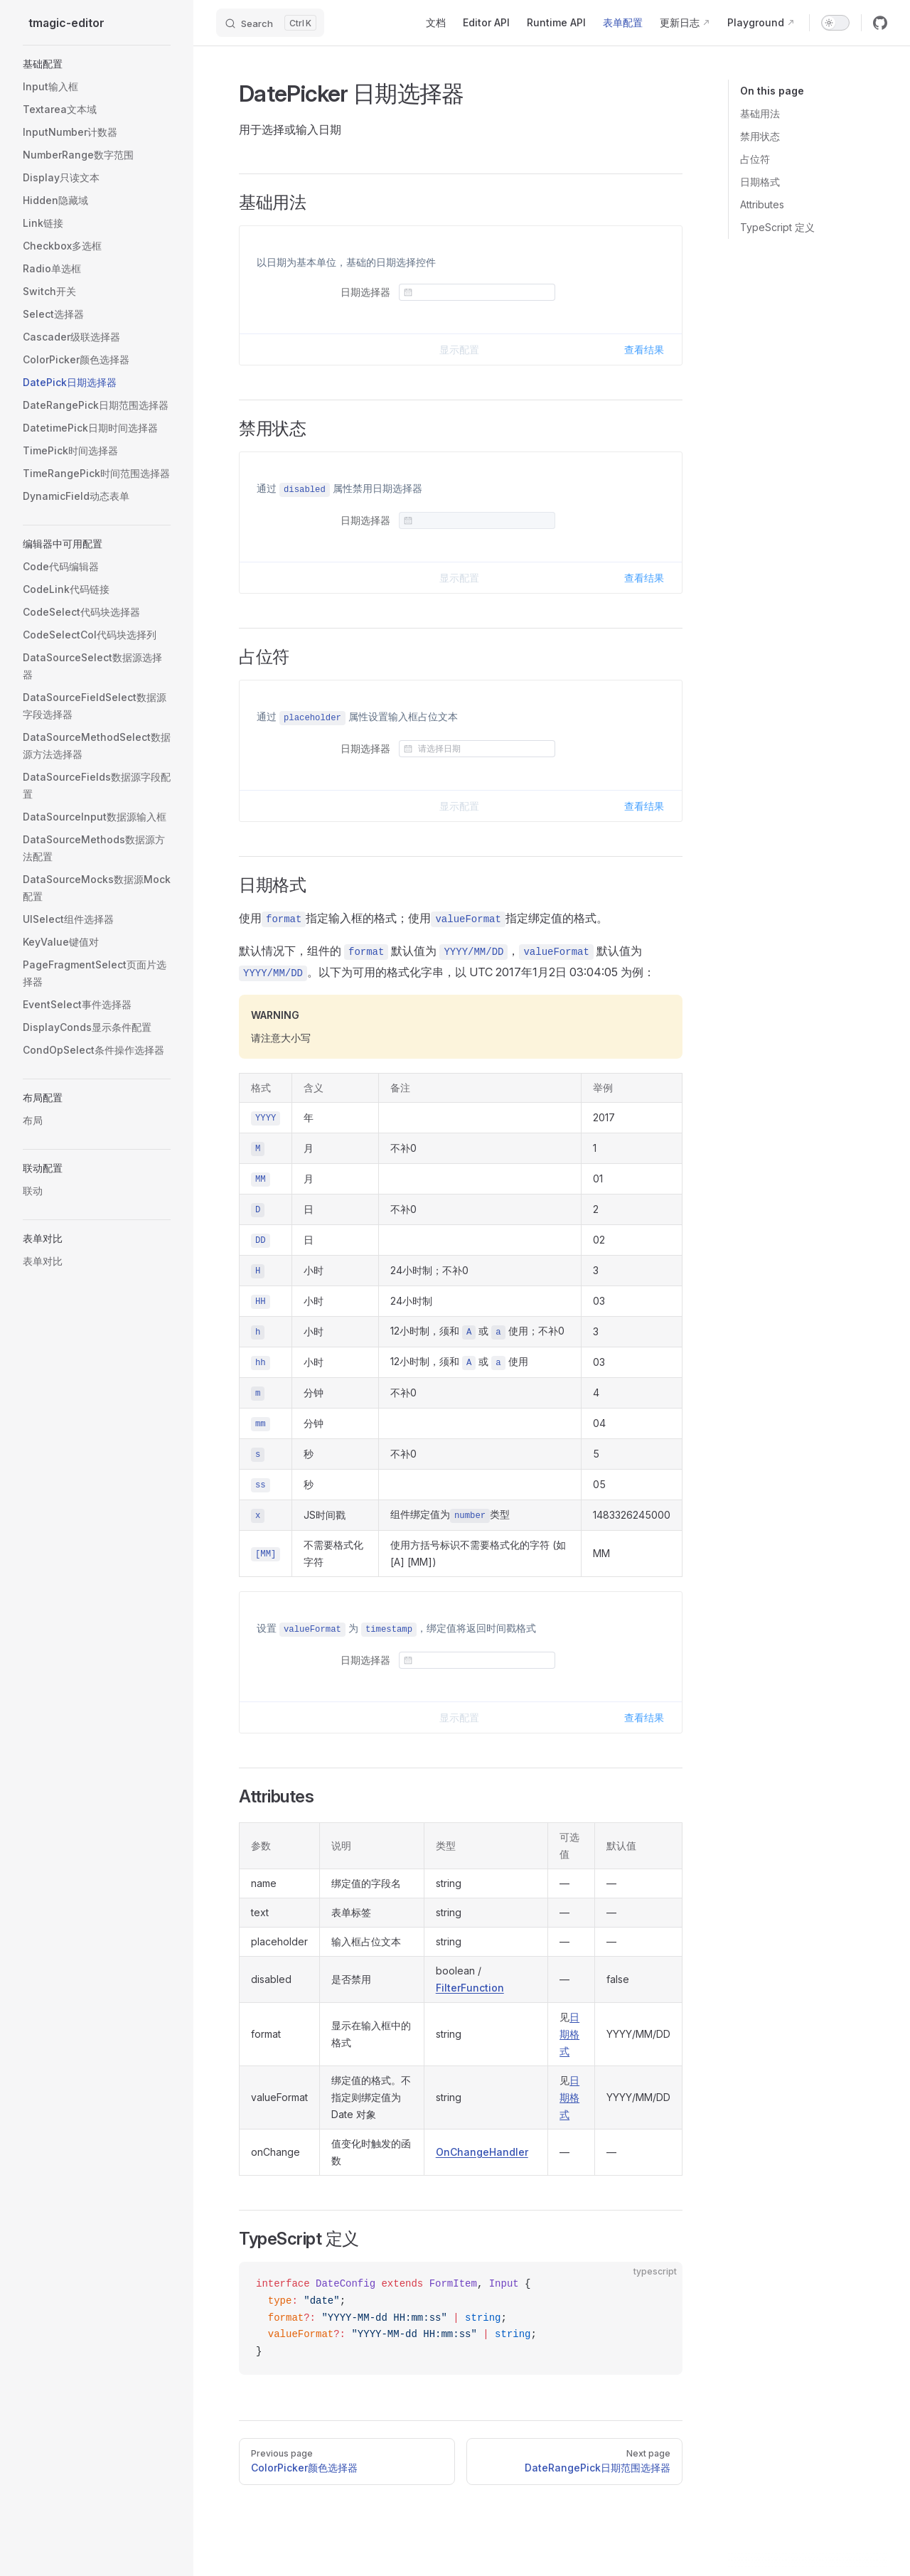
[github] (880, 23)
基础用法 (760, 113)
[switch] (835, 23)
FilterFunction (470, 1988)
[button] (97, 64)
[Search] (270, 23)
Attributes (762, 204)
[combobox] (484, 292)
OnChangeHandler (482, 2152)
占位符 (755, 159)
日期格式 (760, 182)
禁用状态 (760, 136)
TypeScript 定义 (777, 227)
